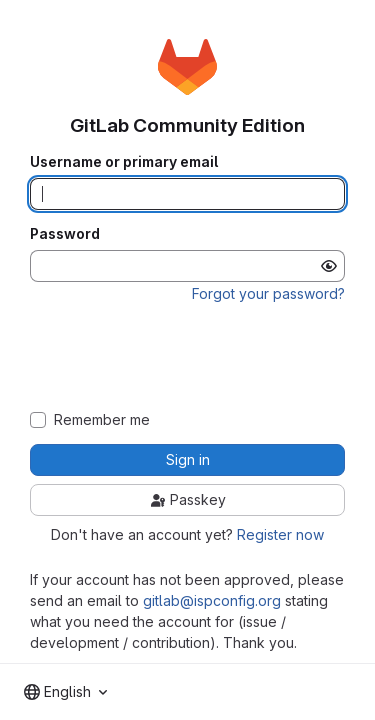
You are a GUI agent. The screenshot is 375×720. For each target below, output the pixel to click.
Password (65, 234)
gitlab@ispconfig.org (212, 600)
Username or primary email (124, 162)
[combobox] (65, 692)
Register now (280, 534)
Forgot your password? (268, 293)
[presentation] (188, 357)
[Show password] (329, 266)
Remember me (102, 420)
